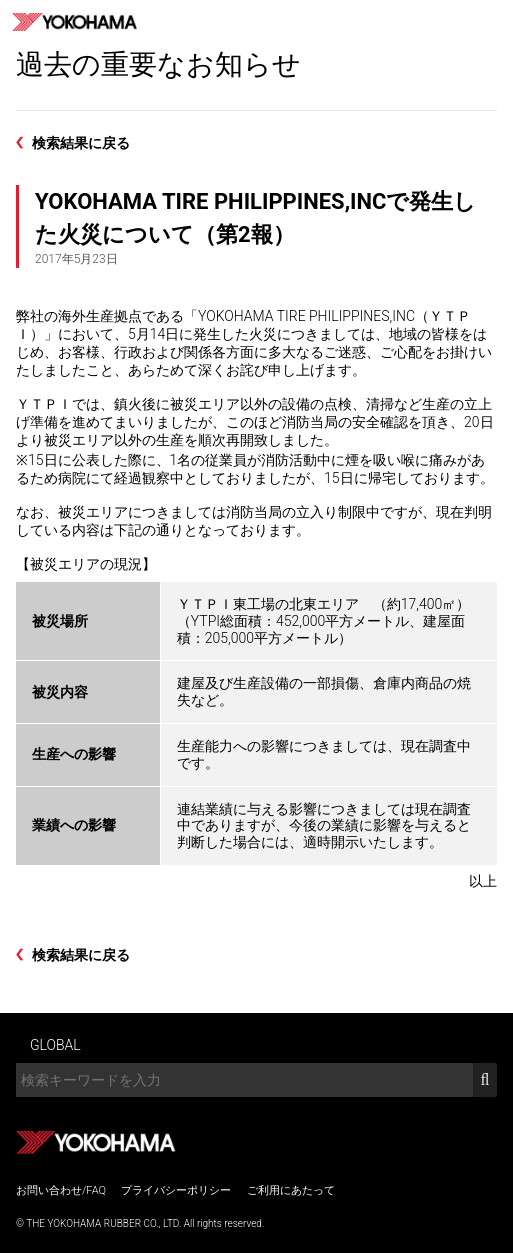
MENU (491, 22)
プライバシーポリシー (176, 1190)
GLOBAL (55, 1045)
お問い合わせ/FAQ (61, 1190)
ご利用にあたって (291, 1190)
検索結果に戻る (81, 143)
